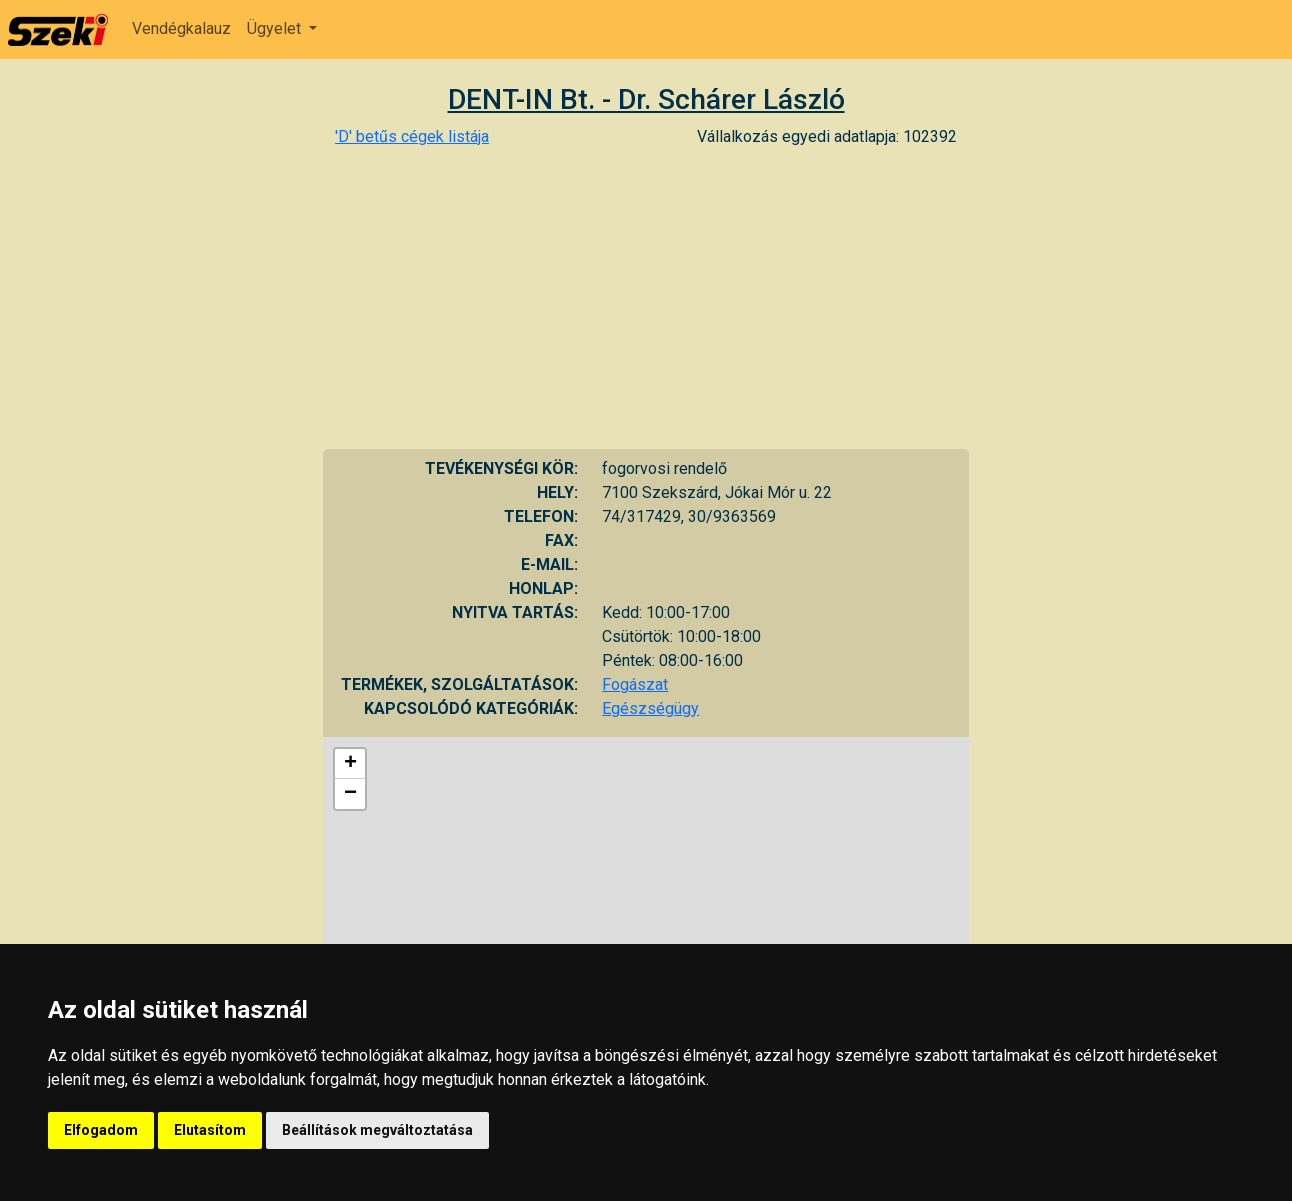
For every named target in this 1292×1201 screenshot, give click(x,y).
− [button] (350, 794)
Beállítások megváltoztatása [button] (377, 1130)
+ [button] (350, 764)
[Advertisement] (646, 299)
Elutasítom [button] (210, 1130)
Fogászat (635, 684)
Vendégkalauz (181, 28)
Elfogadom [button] (101, 1130)
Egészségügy (650, 708)
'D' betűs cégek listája (412, 136)
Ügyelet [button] (276, 28)
